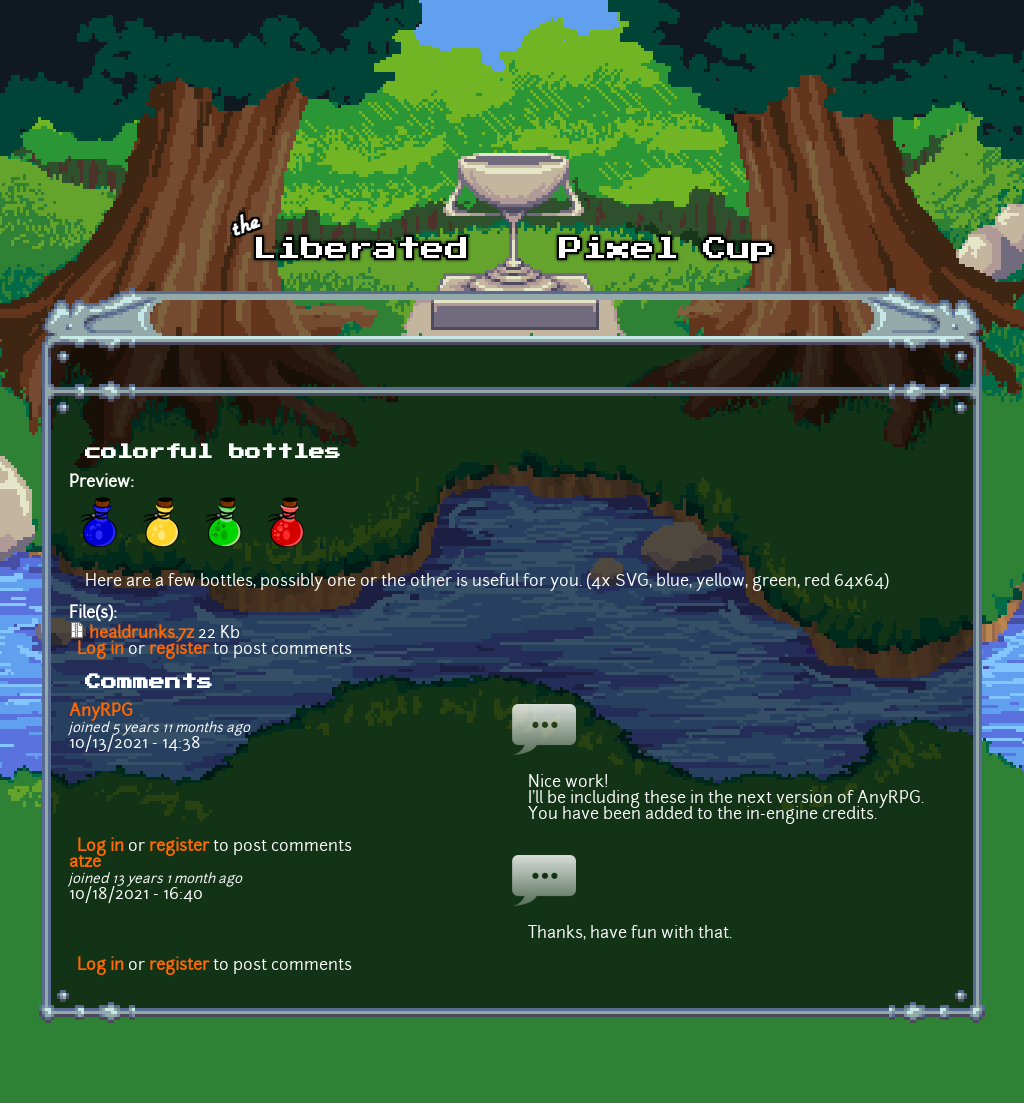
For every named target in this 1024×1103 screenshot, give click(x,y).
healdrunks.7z (141, 634)
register (179, 650)
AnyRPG (101, 712)
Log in (100, 650)
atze (85, 863)
